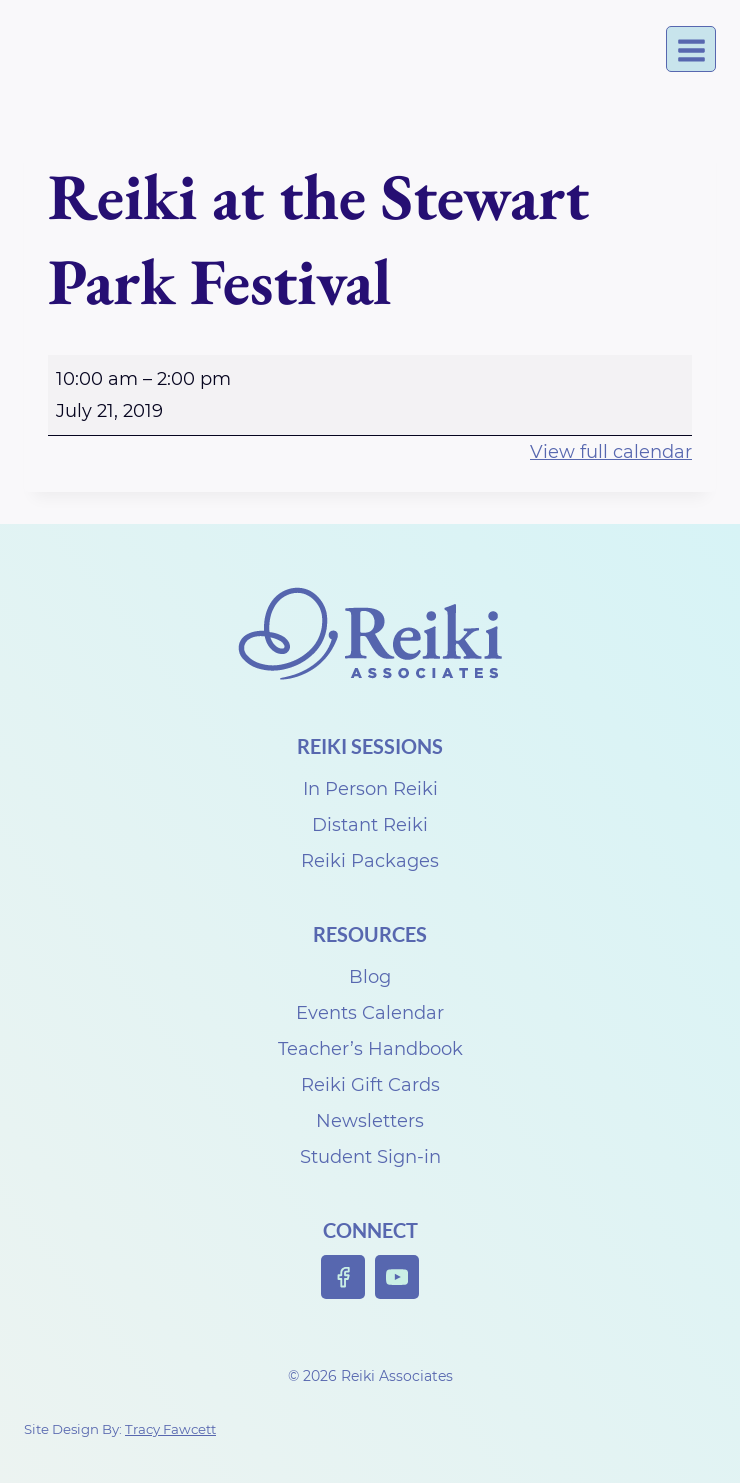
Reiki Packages (370, 861)
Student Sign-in (370, 1157)
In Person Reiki (370, 789)
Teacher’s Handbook (370, 1049)
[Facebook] (343, 1277)
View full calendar (611, 452)
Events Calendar (370, 1013)
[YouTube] (397, 1277)
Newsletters (370, 1121)
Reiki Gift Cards (370, 1085)
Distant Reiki (370, 825)
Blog (370, 977)
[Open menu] (691, 49)
